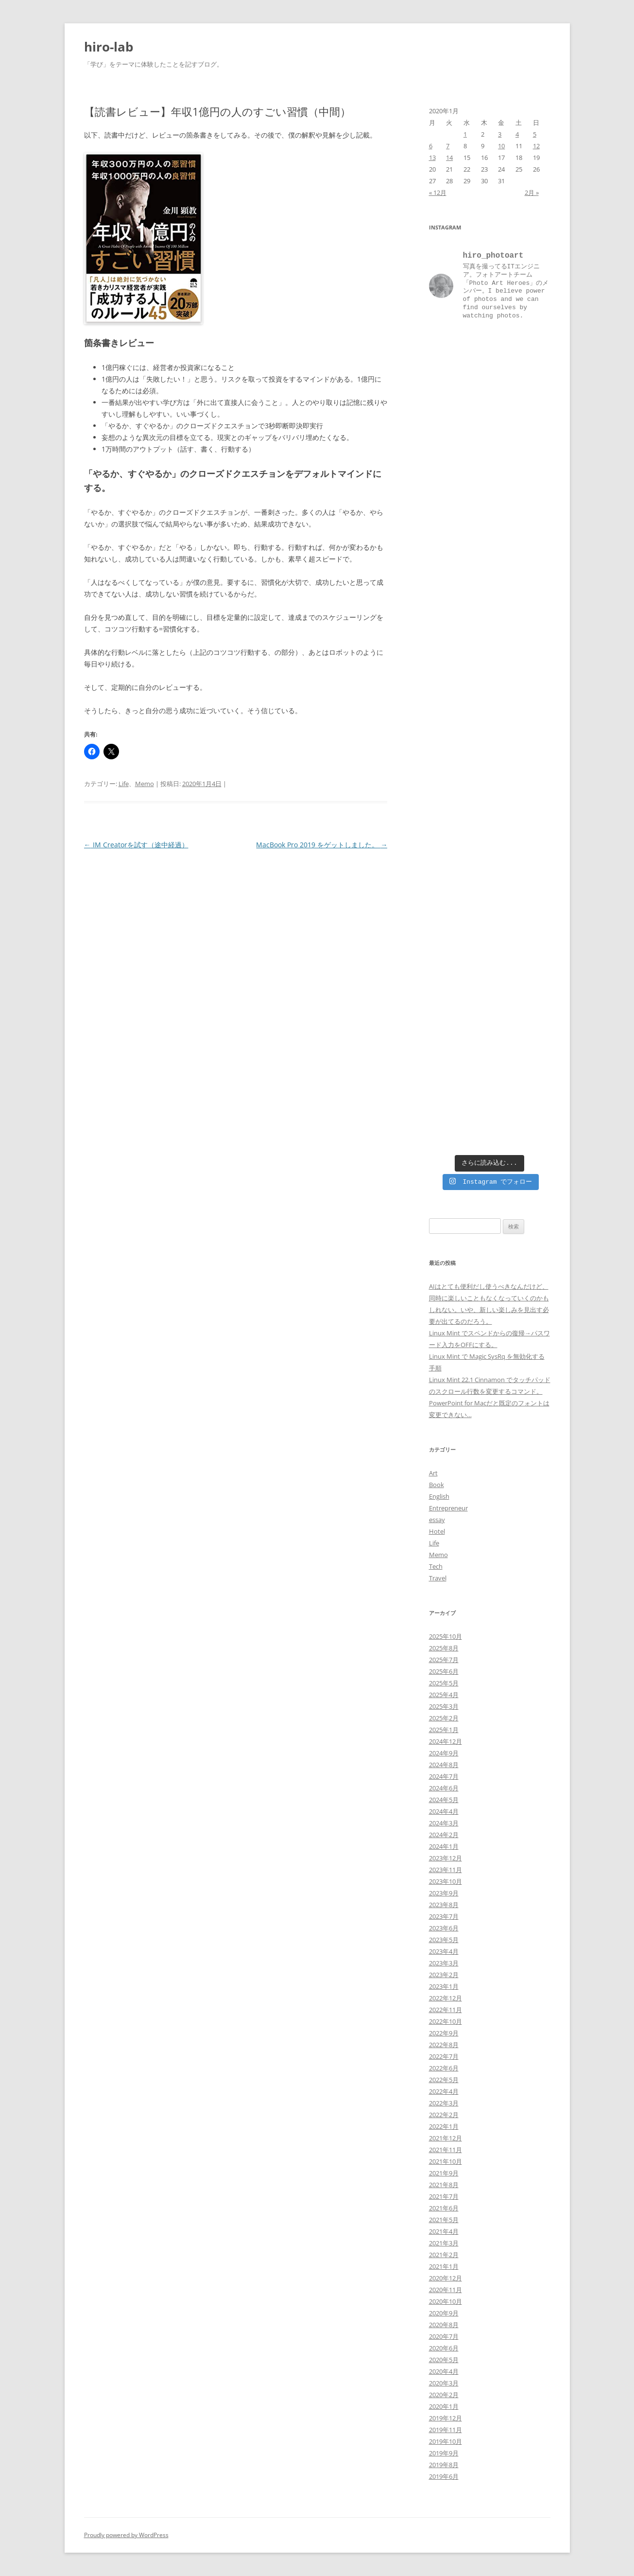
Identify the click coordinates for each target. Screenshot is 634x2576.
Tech (436, 1566)
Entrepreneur (448, 1508)
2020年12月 (445, 2278)
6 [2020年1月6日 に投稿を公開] (430, 145)
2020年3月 (444, 2383)
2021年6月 (444, 2208)
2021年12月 (445, 2138)
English (439, 1496)
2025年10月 (445, 1636)
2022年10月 (445, 2021)
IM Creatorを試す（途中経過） (136, 844)
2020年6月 (444, 2348)
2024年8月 (444, 1764)
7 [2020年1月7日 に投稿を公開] (447, 145)
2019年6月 (444, 2476)
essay (437, 1519)
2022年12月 (445, 1998)
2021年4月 (444, 2231)
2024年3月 (444, 1823)
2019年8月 (444, 2464)
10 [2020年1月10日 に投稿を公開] (501, 145)
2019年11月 (445, 2429)
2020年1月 (444, 2406)
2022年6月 (444, 2068)
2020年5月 (444, 2359)
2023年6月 (444, 1928)
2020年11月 (445, 2289)
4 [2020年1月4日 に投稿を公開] (517, 134)
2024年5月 (444, 1799)
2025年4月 (444, 1694)
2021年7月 (444, 2196)
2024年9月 (444, 1753)
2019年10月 (445, 2441)
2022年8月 (444, 2044)
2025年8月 (444, 1648)
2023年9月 (444, 1893)
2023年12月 (445, 1858)
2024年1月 (444, 1846)
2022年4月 (444, 2091)
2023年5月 (444, 1939)
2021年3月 (444, 2243)
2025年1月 (444, 1729)
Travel (437, 1578)
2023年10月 (445, 1881)
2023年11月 (445, 1869)
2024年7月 (444, 1776)
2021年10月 (445, 2161)
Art (433, 1473)
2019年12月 (445, 2418)
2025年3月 (444, 1706)
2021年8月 (444, 2184)
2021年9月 (444, 2173)
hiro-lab (108, 46)
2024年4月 (444, 1811)
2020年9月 (444, 2313)
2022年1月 (444, 2126)
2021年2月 (444, 2254)
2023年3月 (444, 1963)
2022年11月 (445, 2009)
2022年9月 (444, 2033)
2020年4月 (444, 2371)
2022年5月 (444, 2079)
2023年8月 (444, 1904)
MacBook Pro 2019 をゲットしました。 (321, 844)
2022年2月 (444, 2114)
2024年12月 (445, 1741)
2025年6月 (444, 1671)
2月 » (532, 192)
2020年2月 (444, 2394)
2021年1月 (444, 2266)
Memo (144, 783)
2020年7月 (444, 2336)
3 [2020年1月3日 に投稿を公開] (499, 134)
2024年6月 (444, 1788)
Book (436, 1484)
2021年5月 (444, 2219)
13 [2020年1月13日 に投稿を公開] (432, 157)
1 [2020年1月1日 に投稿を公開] (465, 134)
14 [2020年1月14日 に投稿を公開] (449, 157)
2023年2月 (444, 1974)
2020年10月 (445, 2301)
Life (124, 783)
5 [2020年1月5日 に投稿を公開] (534, 134)
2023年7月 (444, 1916)
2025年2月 (444, 1718)
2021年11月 (445, 2149)
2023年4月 (444, 1951)
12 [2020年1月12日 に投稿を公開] (536, 145)
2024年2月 (444, 1834)
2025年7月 (444, 1659)
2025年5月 (444, 1683)
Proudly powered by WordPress (126, 2535)
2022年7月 (444, 2056)
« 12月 (437, 192)
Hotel (437, 1531)
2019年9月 (444, 2453)
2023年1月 (444, 1986)
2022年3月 (444, 2103)
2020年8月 (444, 2324)
